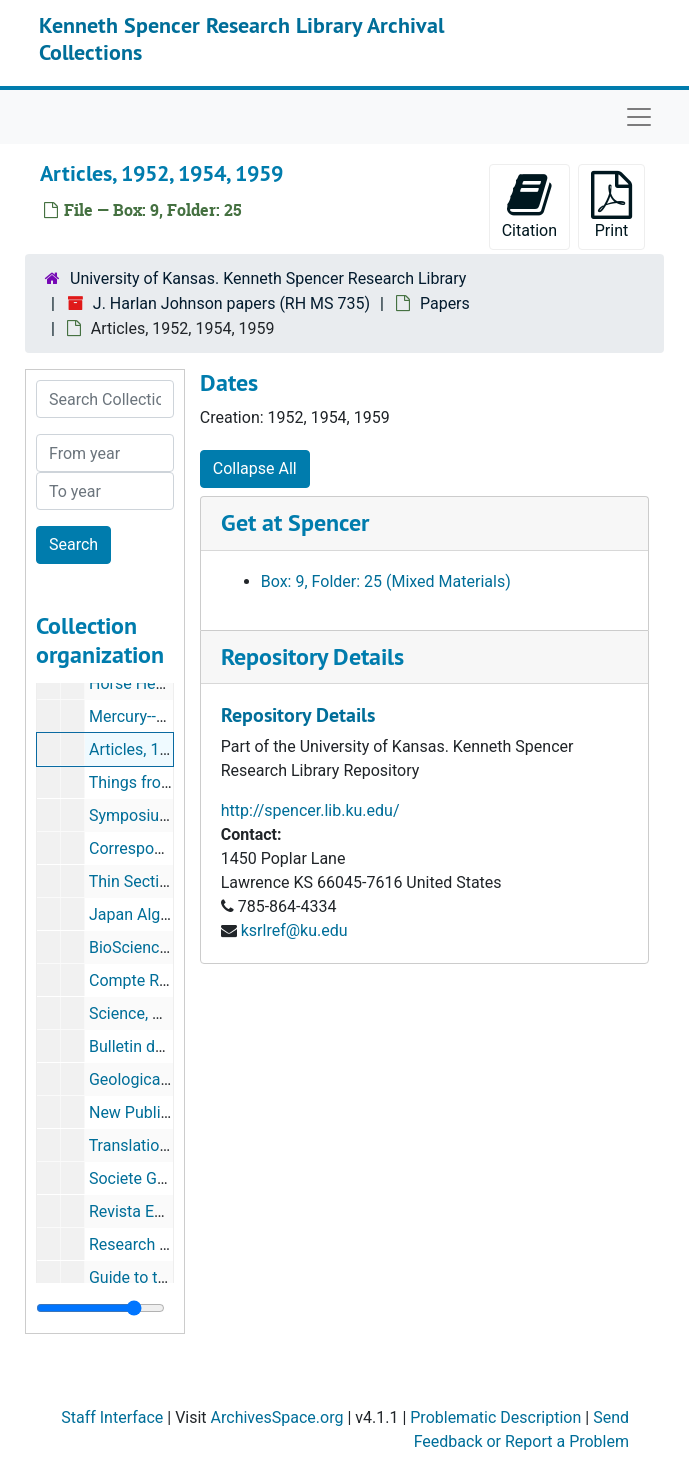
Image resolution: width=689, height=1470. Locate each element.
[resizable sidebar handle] (100, 1308)
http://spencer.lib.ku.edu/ (310, 810)
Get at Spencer (295, 522)
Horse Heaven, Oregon (168, 683)
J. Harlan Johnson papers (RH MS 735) (231, 303)
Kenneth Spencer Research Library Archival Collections (241, 38)
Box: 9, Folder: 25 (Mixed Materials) (386, 581)
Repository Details (312, 656)
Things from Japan (156, 782)
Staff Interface (112, 1417)
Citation (529, 205)
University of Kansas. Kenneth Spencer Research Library (268, 278)
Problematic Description (495, 1417)
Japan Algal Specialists (171, 914)
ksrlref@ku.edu (294, 930)
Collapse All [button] (255, 468)
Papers (445, 303)
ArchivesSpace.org (277, 1417)
